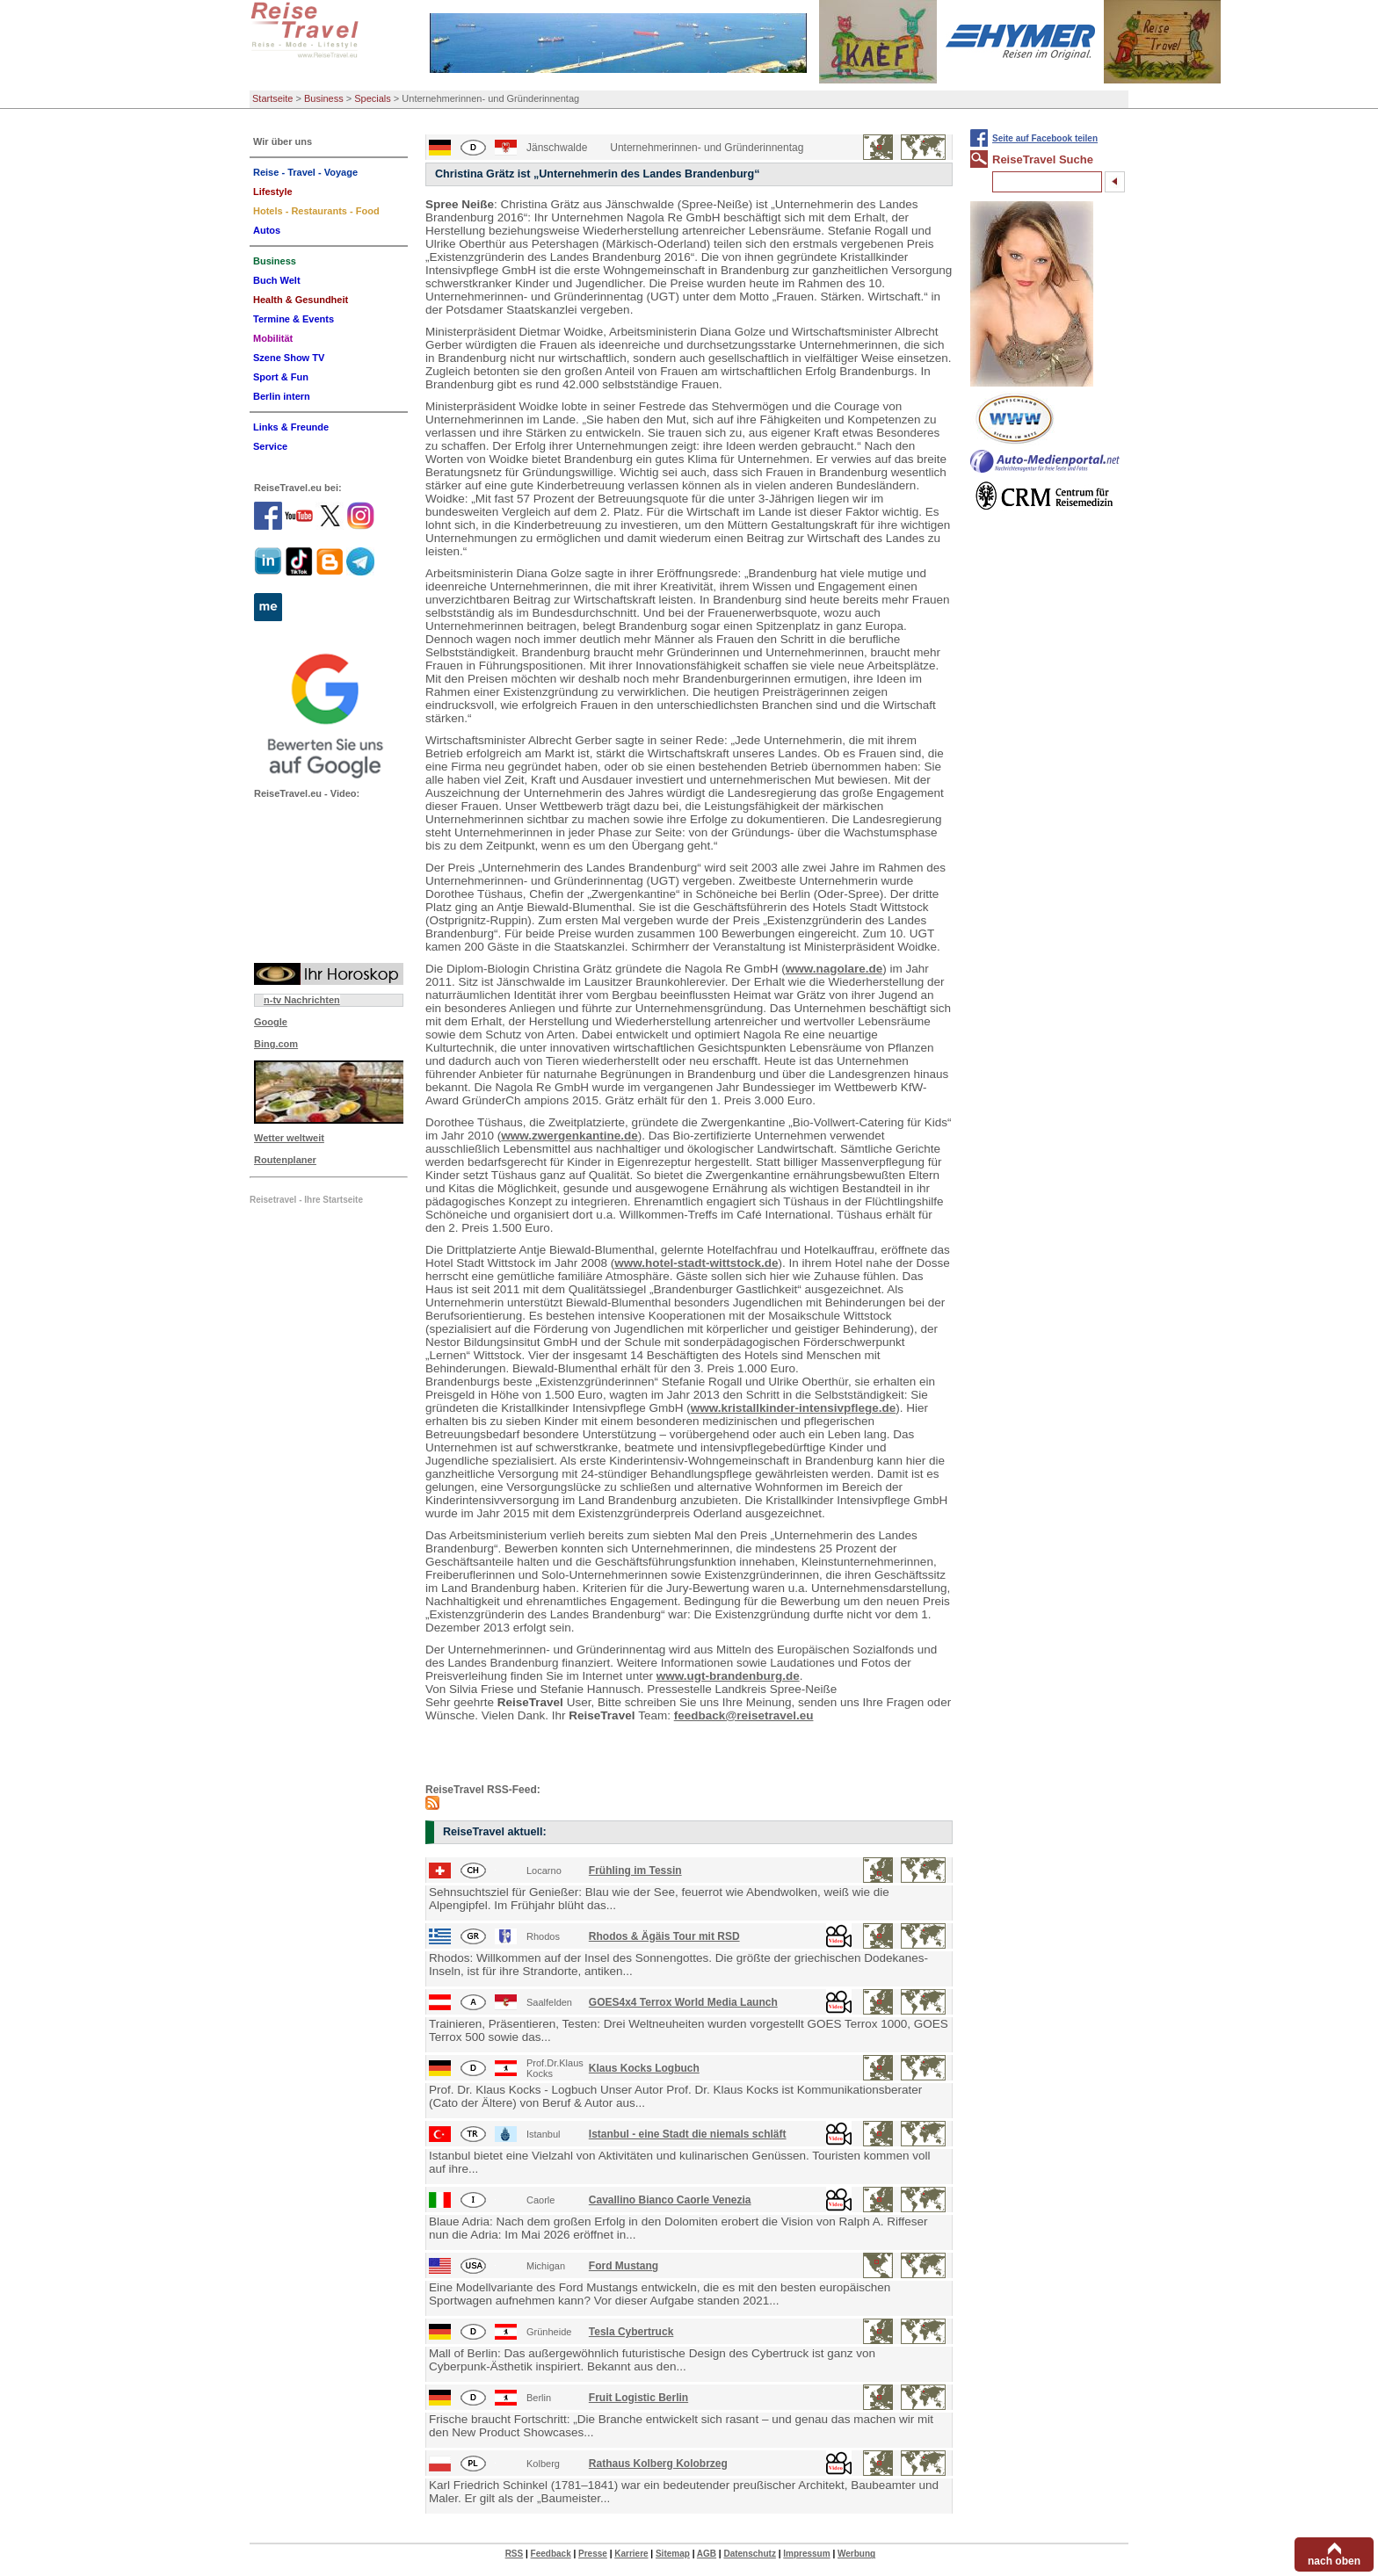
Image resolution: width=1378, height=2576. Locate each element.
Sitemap (673, 2553)
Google (270, 1022)
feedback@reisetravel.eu (744, 1715)
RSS (514, 2553)
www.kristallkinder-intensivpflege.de (793, 1408)
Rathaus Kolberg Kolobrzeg (658, 2463)
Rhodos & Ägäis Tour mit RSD (664, 1936)
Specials (372, 98)
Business (324, 98)
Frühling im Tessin (635, 1870)
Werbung (856, 2553)
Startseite (272, 98)
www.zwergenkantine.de (569, 1135)
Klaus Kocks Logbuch (644, 2068)
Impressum (806, 2553)
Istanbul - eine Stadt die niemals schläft (688, 2134)
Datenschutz (749, 2553)
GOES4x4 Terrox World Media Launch (683, 2002)
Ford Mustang (623, 2266)
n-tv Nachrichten (302, 1000)
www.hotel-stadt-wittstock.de (696, 1263)
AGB (706, 2553)
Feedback (551, 2553)
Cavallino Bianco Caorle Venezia (670, 2200)
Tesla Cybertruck (631, 2332)
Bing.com (276, 1043)
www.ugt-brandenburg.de (728, 1675)
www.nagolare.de (834, 968)
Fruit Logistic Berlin (638, 2397)
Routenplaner (285, 1159)
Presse (592, 2553)
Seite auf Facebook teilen (1045, 138)
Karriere (631, 2553)
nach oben (1334, 2561)
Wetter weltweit (289, 1137)
